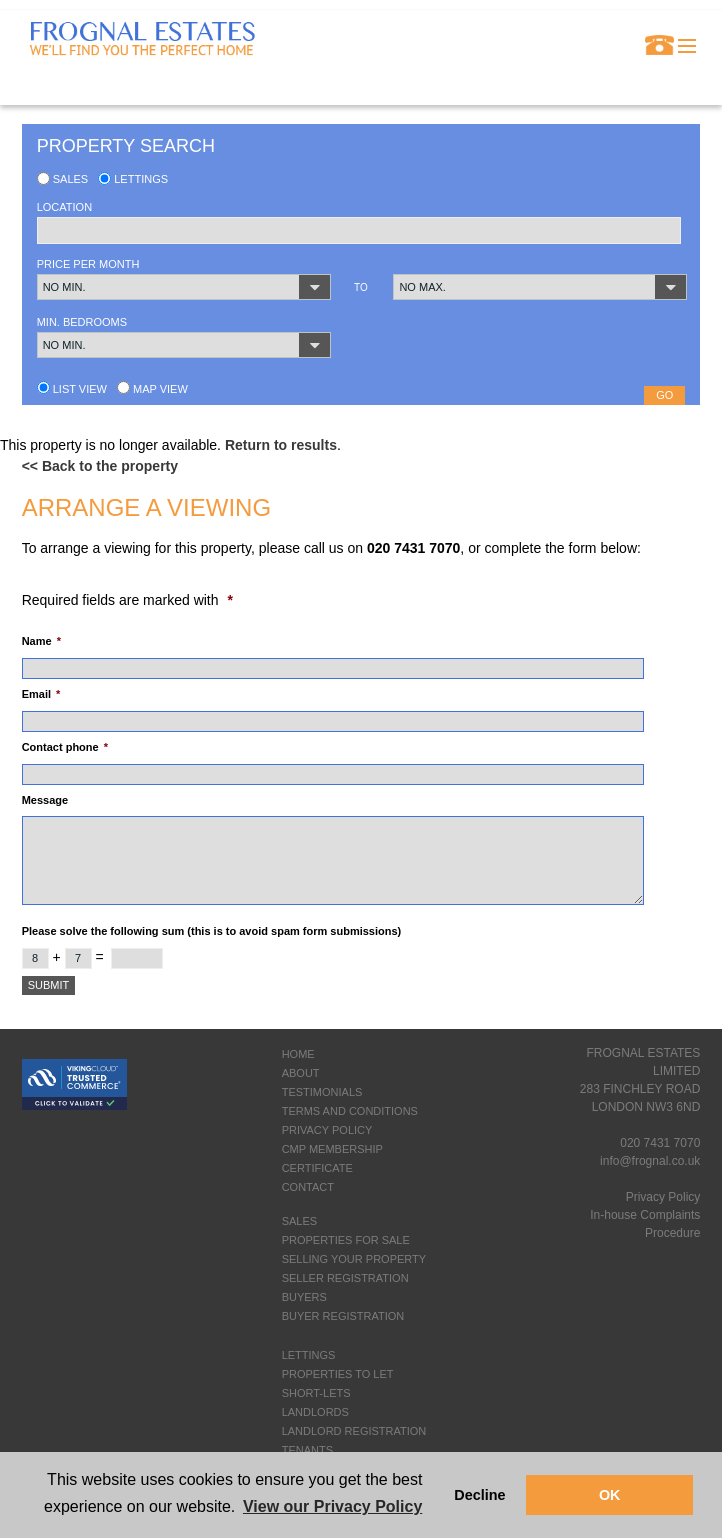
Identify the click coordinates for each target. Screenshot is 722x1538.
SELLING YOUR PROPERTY (354, 1259)
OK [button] (610, 1495)
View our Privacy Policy (332, 1506)
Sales (63, 179)
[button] (184, 287)
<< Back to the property (100, 466)
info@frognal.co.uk (650, 1161)
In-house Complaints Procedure (645, 1224)
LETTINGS (309, 1355)
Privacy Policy (663, 1197)
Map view (152, 389)
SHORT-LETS (316, 1393)
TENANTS (307, 1450)
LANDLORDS (315, 1412)
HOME (298, 1054)
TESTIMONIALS (322, 1092)
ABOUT (301, 1073)
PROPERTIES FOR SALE (346, 1240)
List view (72, 389)
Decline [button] (479, 1495)
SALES (299, 1221)
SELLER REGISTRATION (345, 1278)
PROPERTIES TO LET (338, 1374)
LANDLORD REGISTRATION (354, 1431)
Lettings (133, 179)
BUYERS (304, 1297)
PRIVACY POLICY (327, 1130)
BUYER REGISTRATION (343, 1316)
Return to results (281, 445)
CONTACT (308, 1187)
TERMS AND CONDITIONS (350, 1111)
